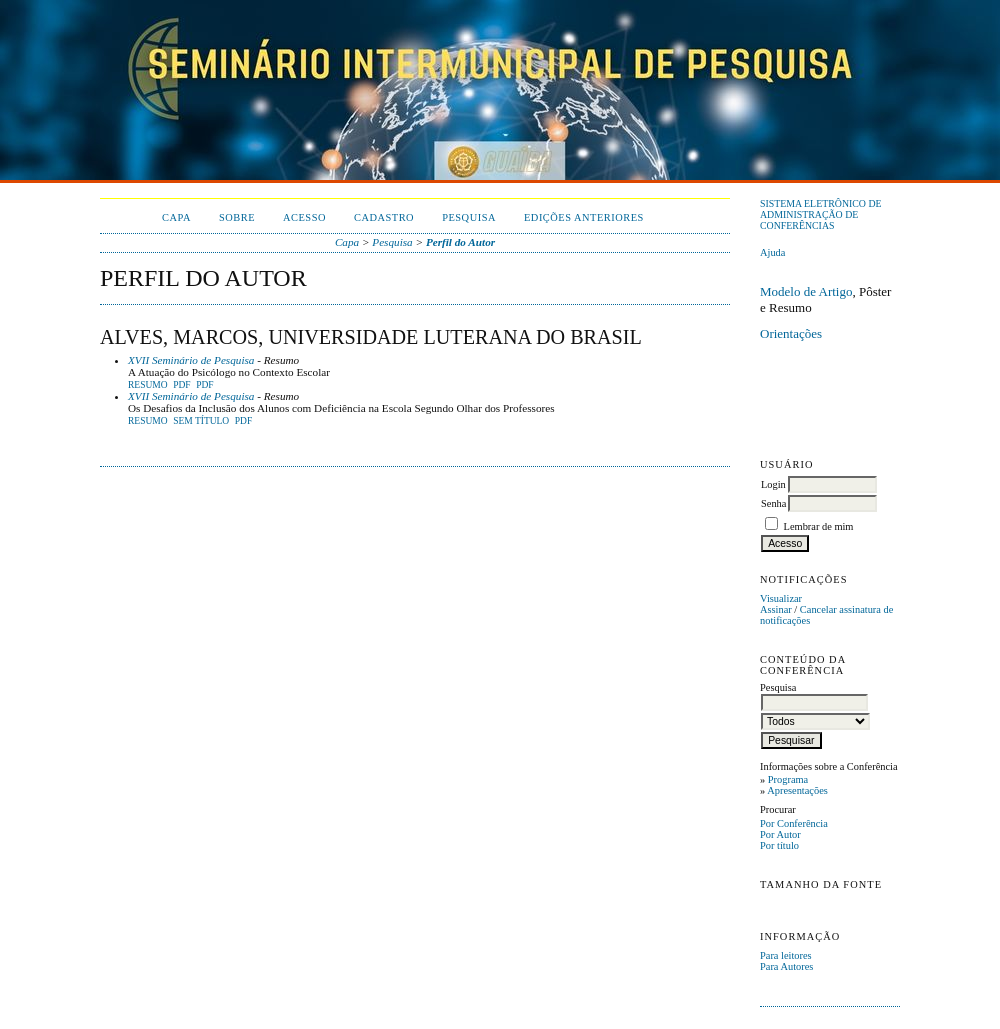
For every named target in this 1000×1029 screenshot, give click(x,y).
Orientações (791, 333)
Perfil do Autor (460, 242)
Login (773, 484)
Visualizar (781, 598)
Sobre (237, 217)
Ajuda (772, 252)
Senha (773, 503)
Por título (779, 845)
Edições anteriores (584, 217)
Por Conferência (794, 823)
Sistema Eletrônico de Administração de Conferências (821, 214)
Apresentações (797, 790)
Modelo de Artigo (806, 291)
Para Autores (786, 966)
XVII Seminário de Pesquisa (191, 360)
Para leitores (786, 955)
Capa (176, 217)
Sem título (201, 421)
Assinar (776, 609)
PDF (181, 385)
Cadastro (384, 217)
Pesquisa (469, 217)
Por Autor (780, 834)
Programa (788, 779)
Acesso (304, 217)
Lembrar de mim (819, 526)
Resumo (148, 385)
